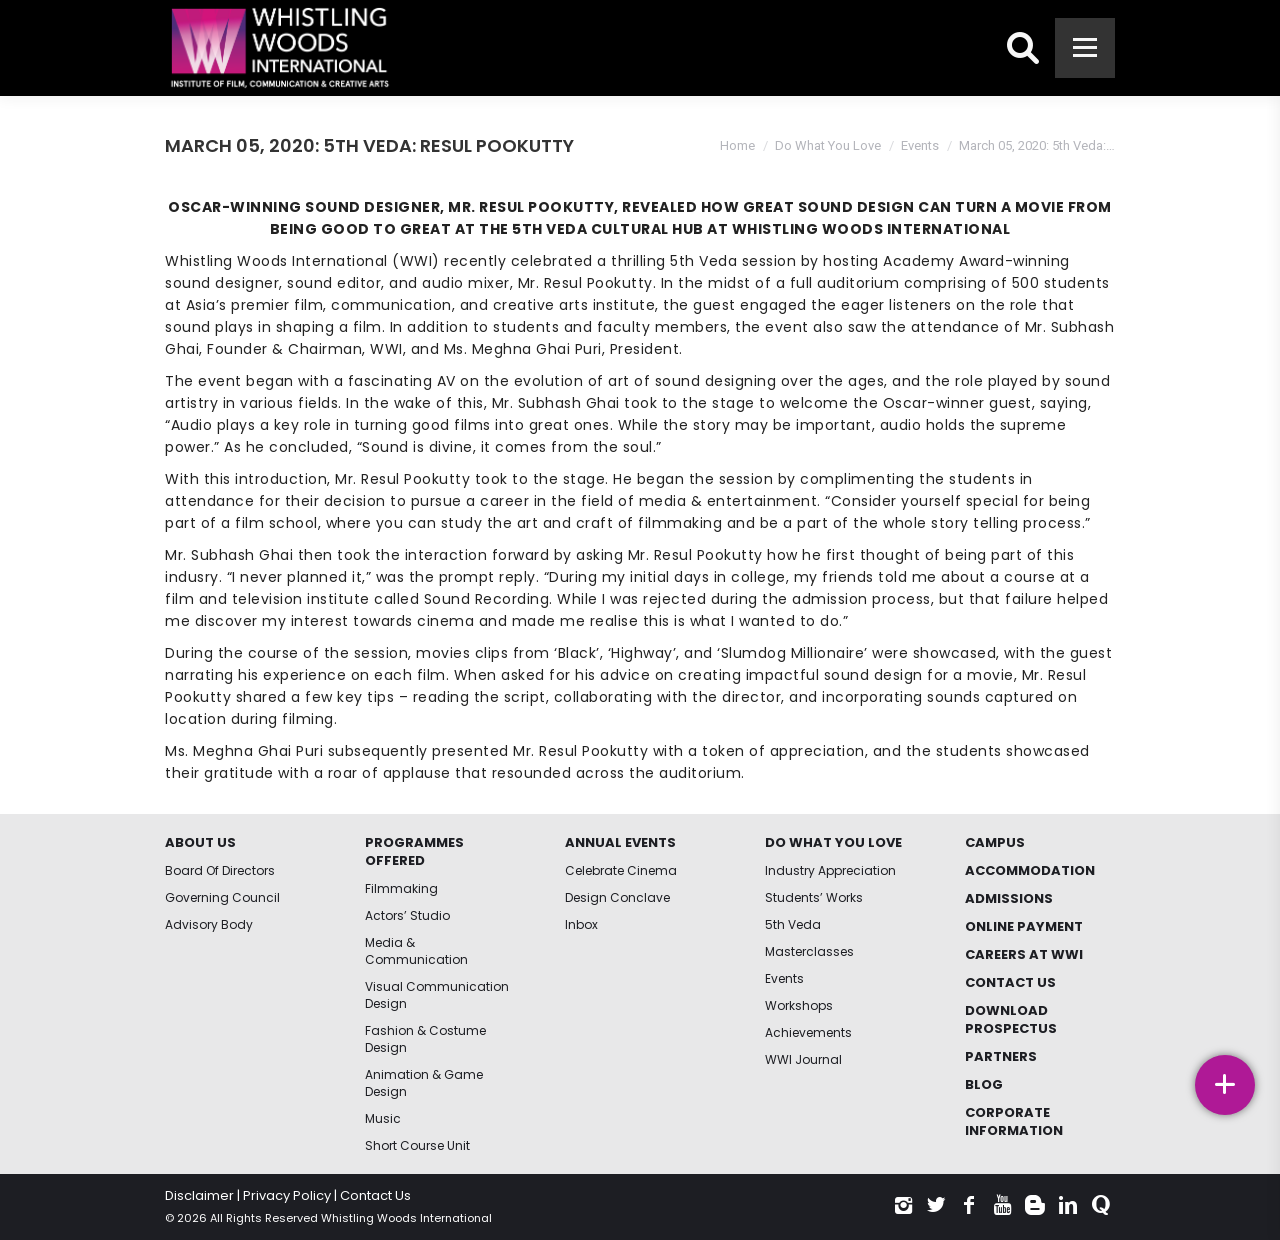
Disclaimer (199, 1195)
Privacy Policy (287, 1195)
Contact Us (375, 1195)
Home (737, 145)
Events (920, 145)
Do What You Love (828, 145)
